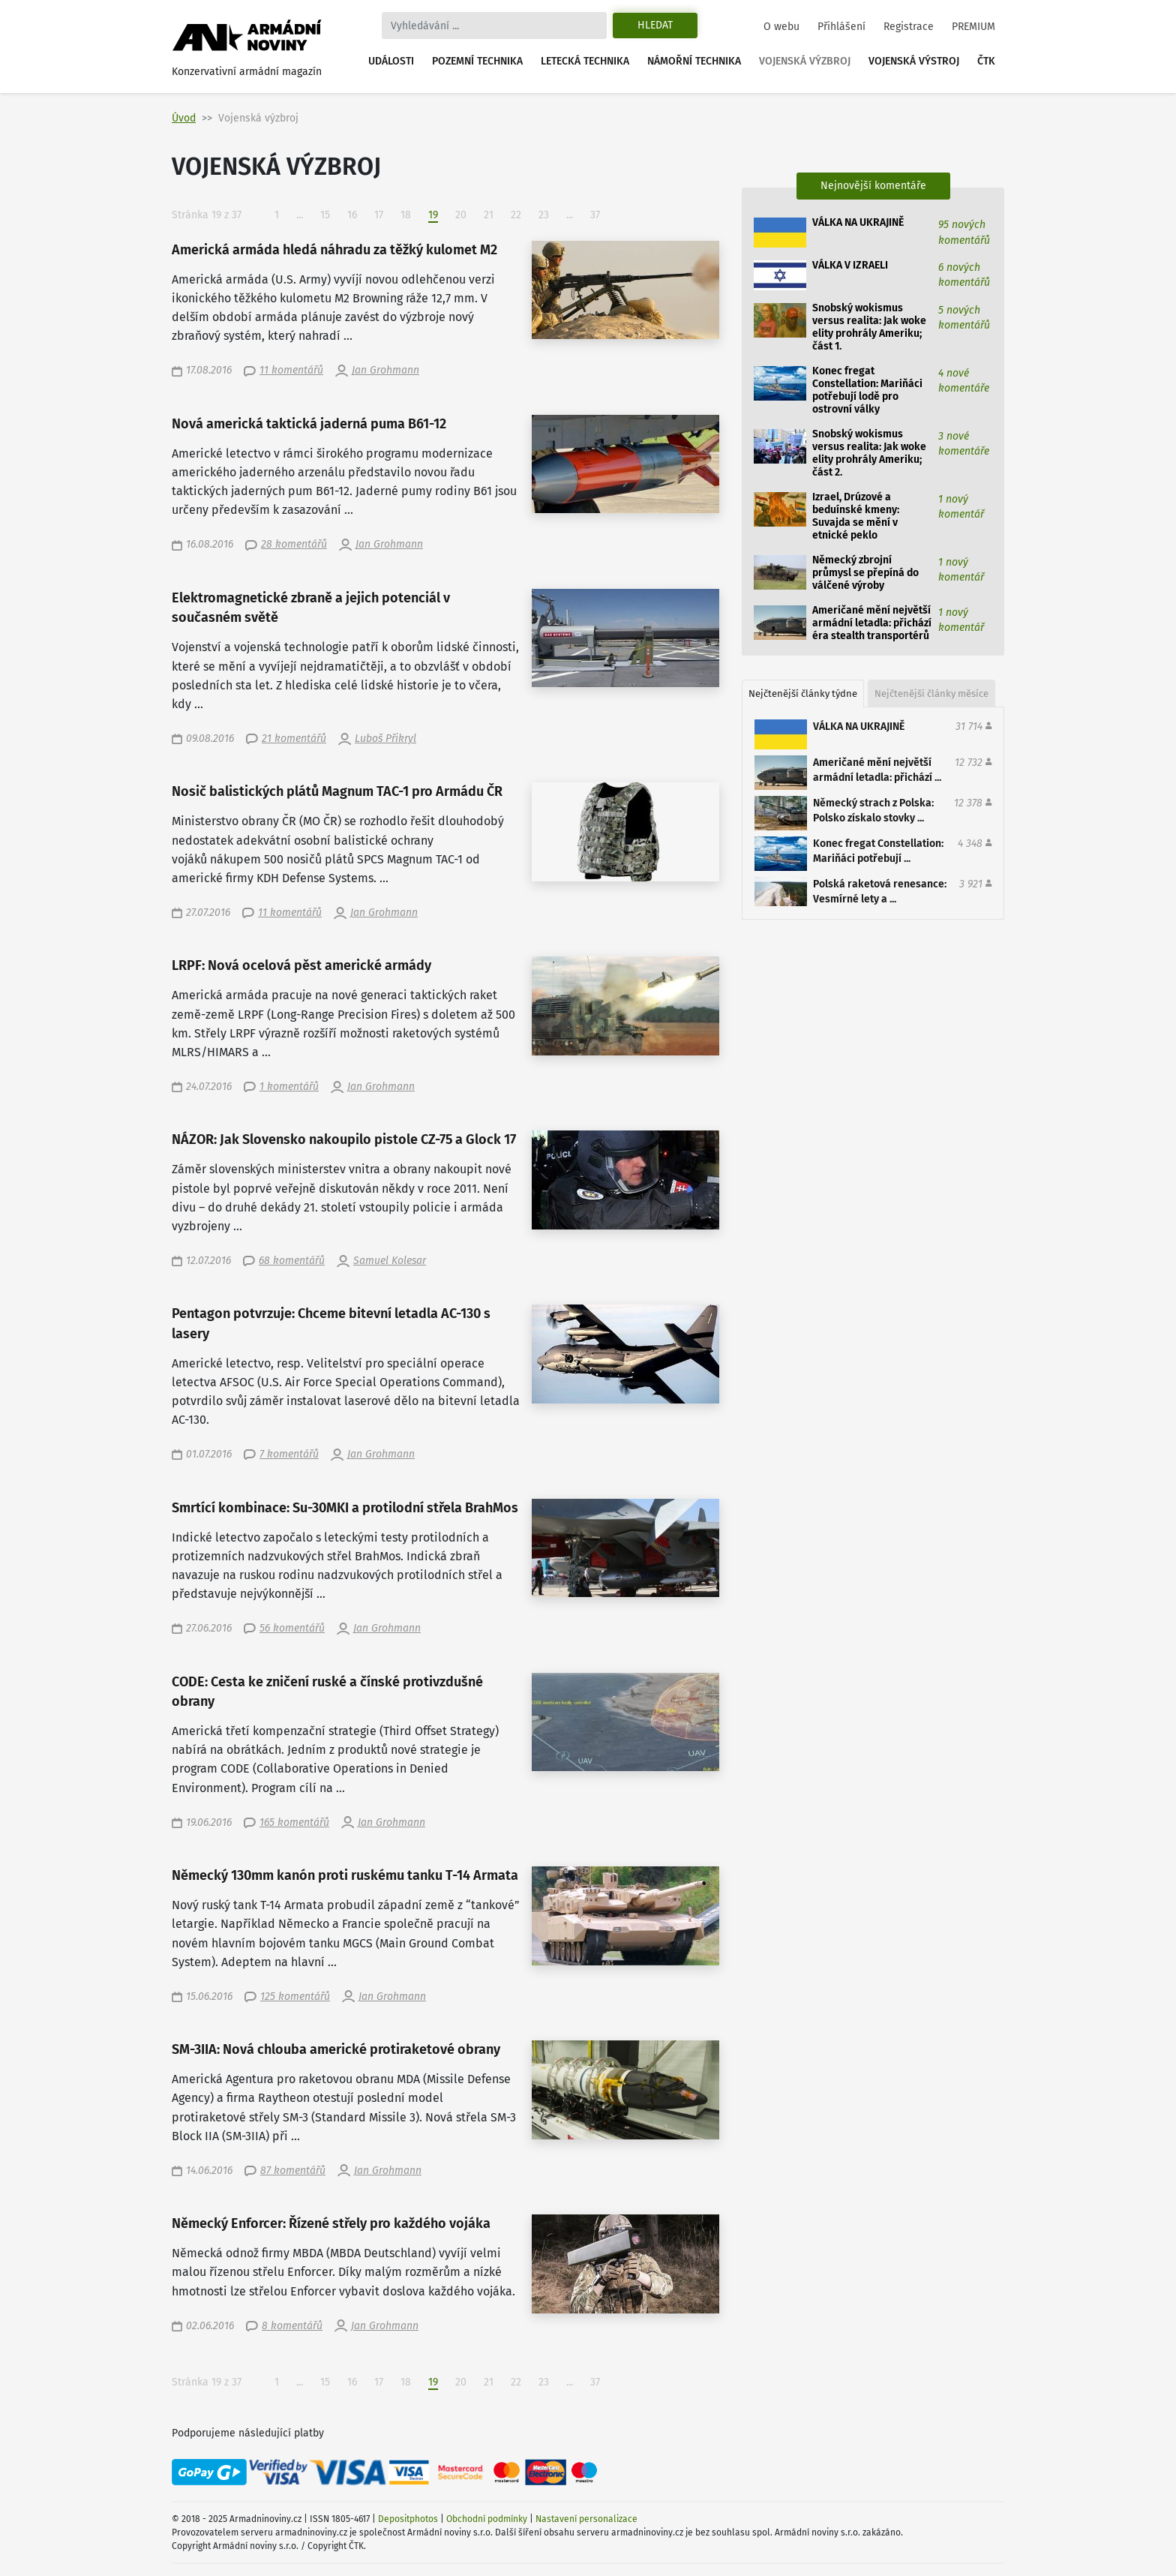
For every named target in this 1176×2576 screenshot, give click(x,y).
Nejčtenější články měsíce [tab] (931, 693)
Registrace (909, 26)
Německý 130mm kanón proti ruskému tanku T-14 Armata (345, 1876)
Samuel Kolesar (389, 1260)
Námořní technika (694, 61)
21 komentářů (294, 738)
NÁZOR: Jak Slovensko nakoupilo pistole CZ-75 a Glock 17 (344, 1140)
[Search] (494, 25)
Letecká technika (585, 61)
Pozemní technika (477, 61)
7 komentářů (289, 1454)
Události (391, 61)
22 (516, 215)
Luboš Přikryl (385, 738)
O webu (782, 26)
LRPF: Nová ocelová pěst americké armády (301, 966)
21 (489, 215)
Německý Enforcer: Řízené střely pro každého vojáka (331, 2224)
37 (595, 215)
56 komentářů (292, 1628)
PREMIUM (973, 26)
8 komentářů (292, 2325)
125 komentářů (295, 1996)
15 (325, 215)
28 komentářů (294, 544)
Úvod (184, 118)
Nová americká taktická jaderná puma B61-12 (309, 424)
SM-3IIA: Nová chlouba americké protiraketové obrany (336, 2050)
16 (352, 215)
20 (460, 215)
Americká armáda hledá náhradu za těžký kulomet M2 (334, 250)
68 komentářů (292, 1260)
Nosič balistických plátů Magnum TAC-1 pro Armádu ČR (337, 792)
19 (437, 214)
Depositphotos (408, 2519)
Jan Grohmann (385, 370)
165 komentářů (294, 1822)
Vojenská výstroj (913, 61)
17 (378, 215)
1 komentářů (289, 1086)
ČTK (986, 61)
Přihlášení (842, 26)
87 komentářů (293, 2170)
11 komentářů (291, 370)
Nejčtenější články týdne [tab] (802, 693)
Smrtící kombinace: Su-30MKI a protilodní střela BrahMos (345, 1508)
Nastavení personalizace (587, 2519)
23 (543, 215)
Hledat (655, 25)
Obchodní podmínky (486, 2519)
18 (405, 215)
